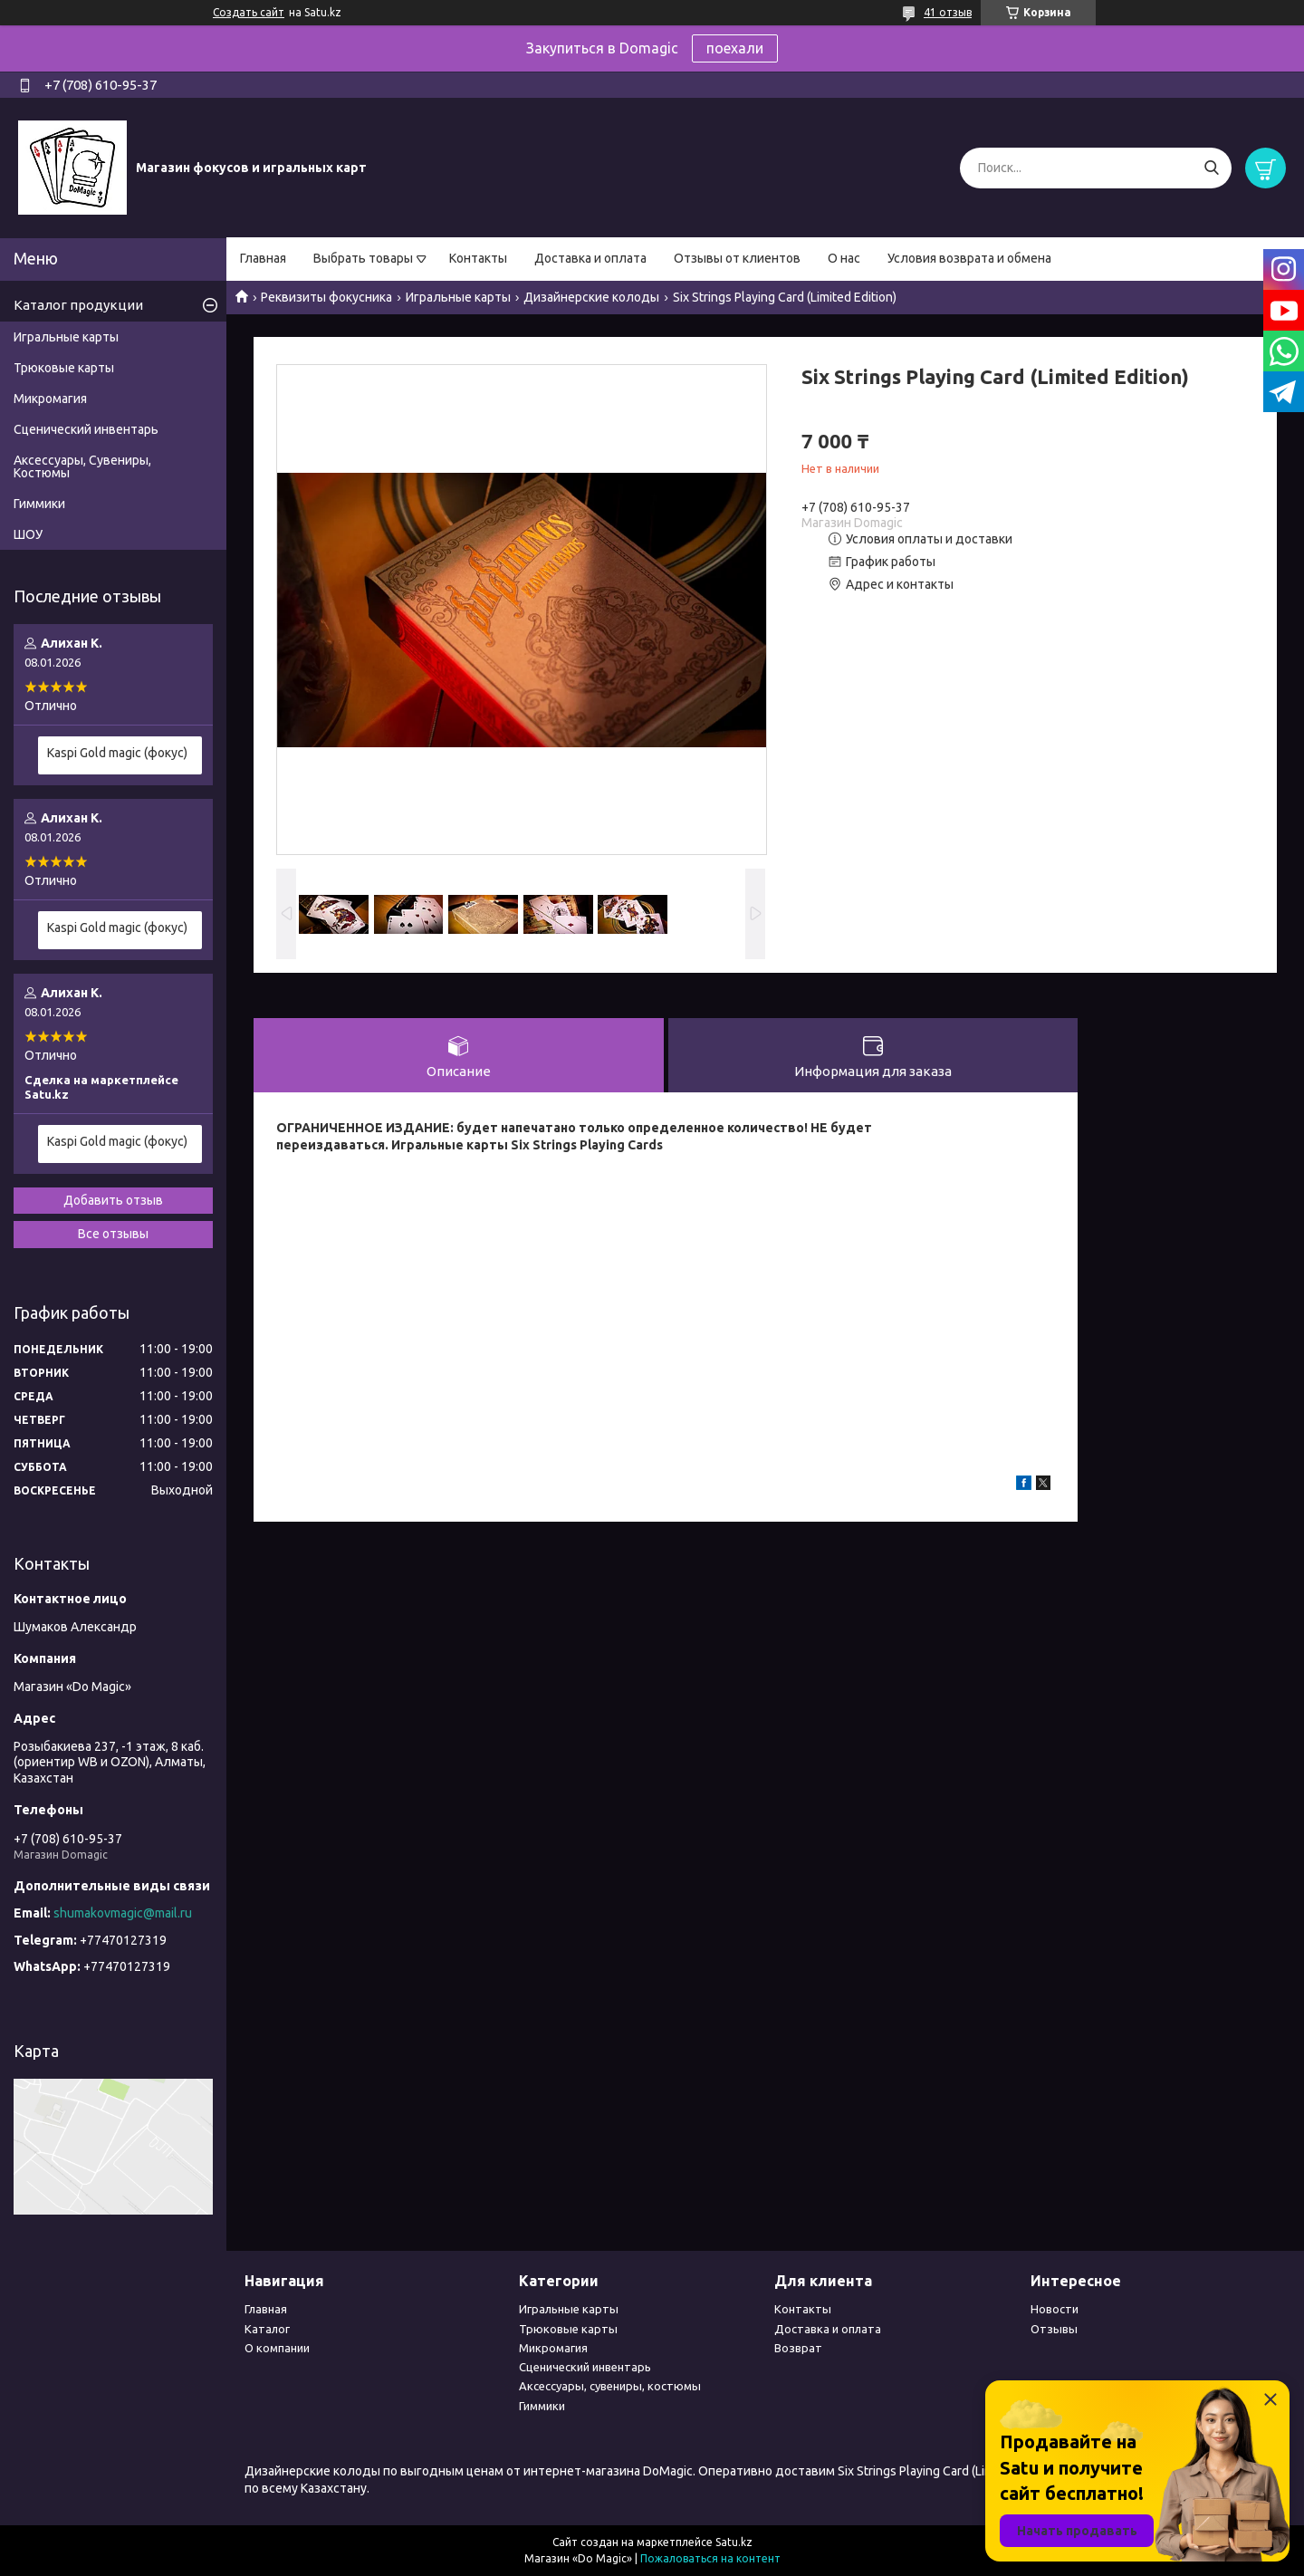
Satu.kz (734, 2542)
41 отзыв (948, 12)
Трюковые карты (64, 367)
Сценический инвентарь (86, 429)
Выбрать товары (363, 258)
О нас (844, 258)
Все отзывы (113, 1233)
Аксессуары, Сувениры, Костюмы (82, 466)
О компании (277, 2347)
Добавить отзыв (113, 1200)
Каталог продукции (78, 304)
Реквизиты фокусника (326, 297)
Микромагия (50, 398)
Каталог (267, 2328)
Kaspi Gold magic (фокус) (117, 752)
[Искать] (1211, 168)
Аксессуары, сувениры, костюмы (610, 2385)
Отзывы (1054, 2328)
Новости (1055, 2308)
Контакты (478, 258)
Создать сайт (248, 12)
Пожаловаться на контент (710, 2558)
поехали (734, 48)
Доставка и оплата (590, 258)
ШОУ (28, 534)
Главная (263, 258)
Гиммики (39, 503)
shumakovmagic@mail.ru (122, 1913)
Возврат (798, 2347)
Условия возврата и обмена (969, 258)
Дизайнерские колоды (591, 297)
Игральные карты (458, 297)
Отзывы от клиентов (737, 258)
